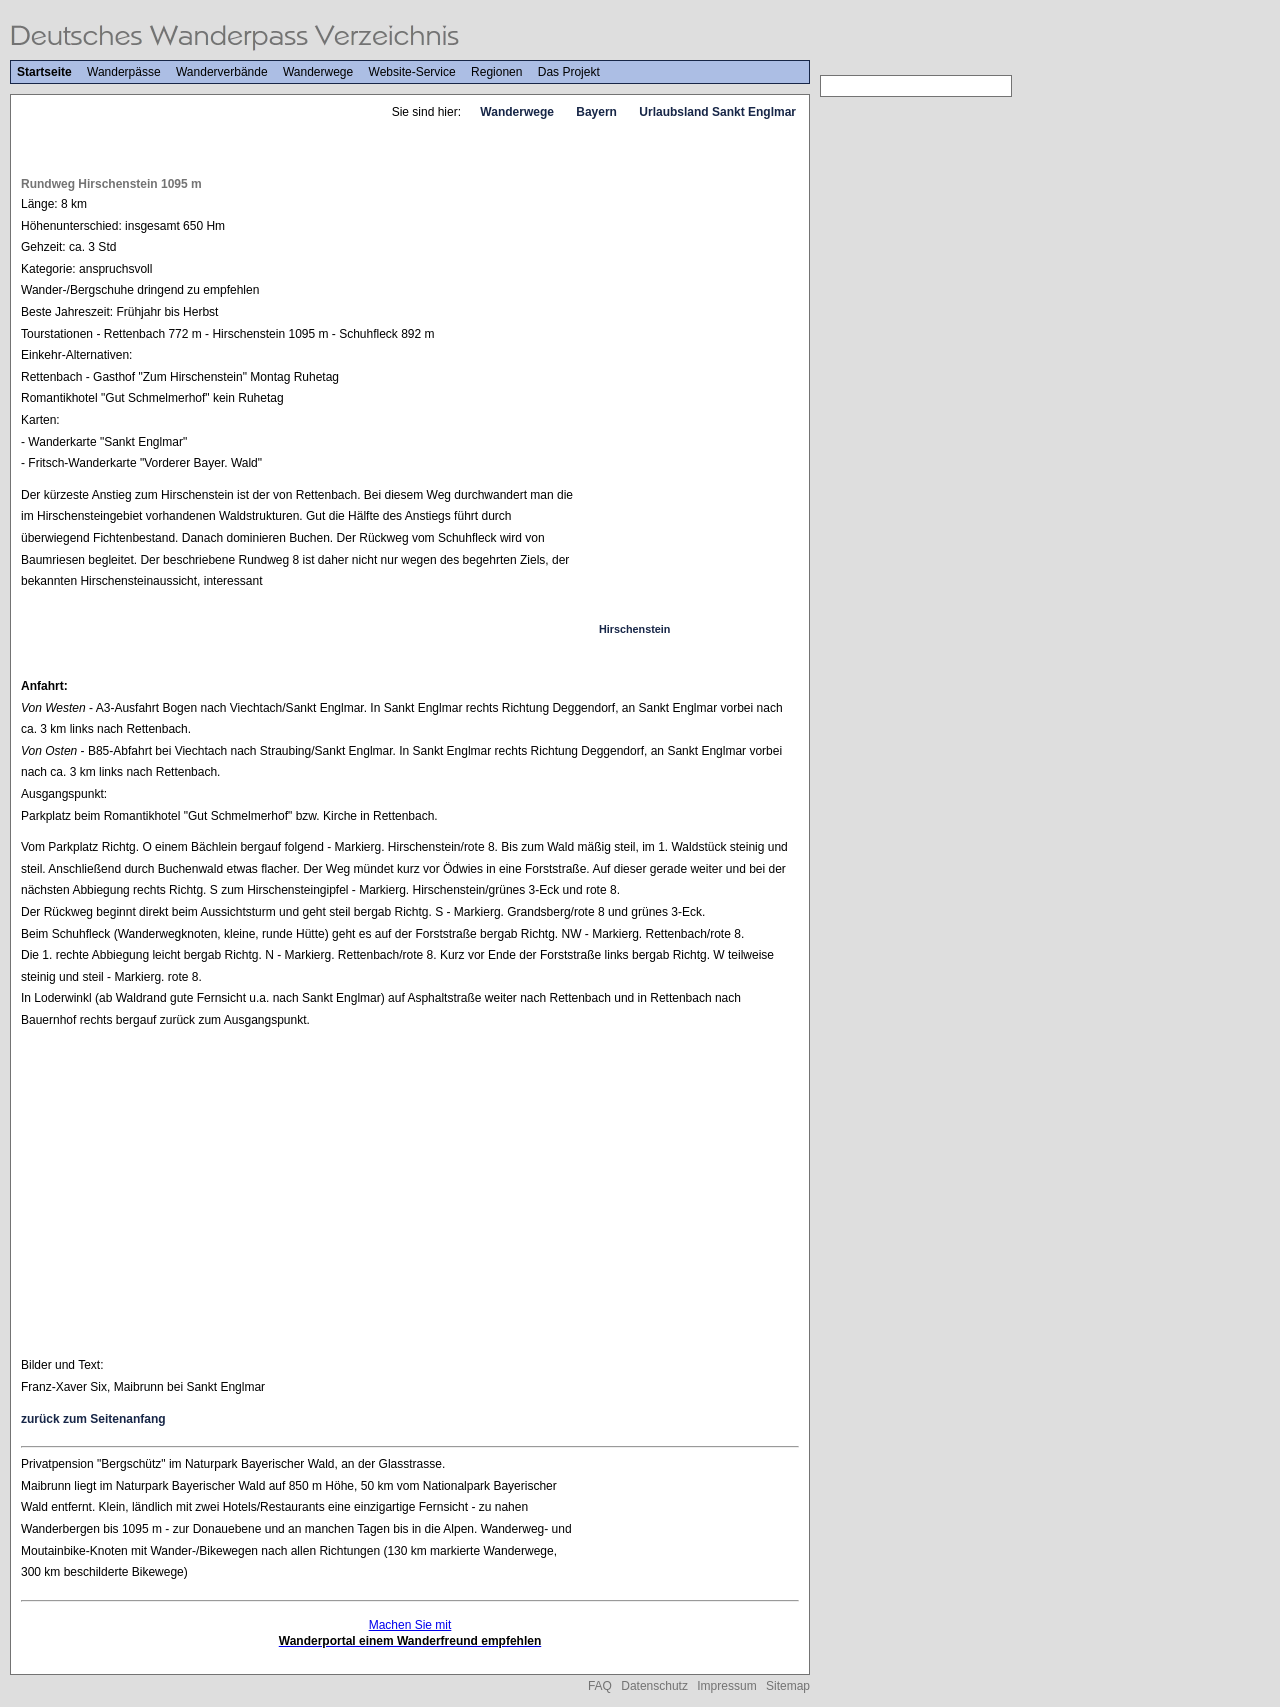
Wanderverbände (222, 72)
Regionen (496, 72)
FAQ (600, 1686)
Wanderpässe (124, 72)
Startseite (44, 72)
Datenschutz (654, 1686)
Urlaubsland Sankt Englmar (717, 112)
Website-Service (412, 72)
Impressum (726, 1686)
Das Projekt (569, 72)
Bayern (596, 112)
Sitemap (788, 1686)
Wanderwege (318, 72)
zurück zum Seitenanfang (93, 1419)
